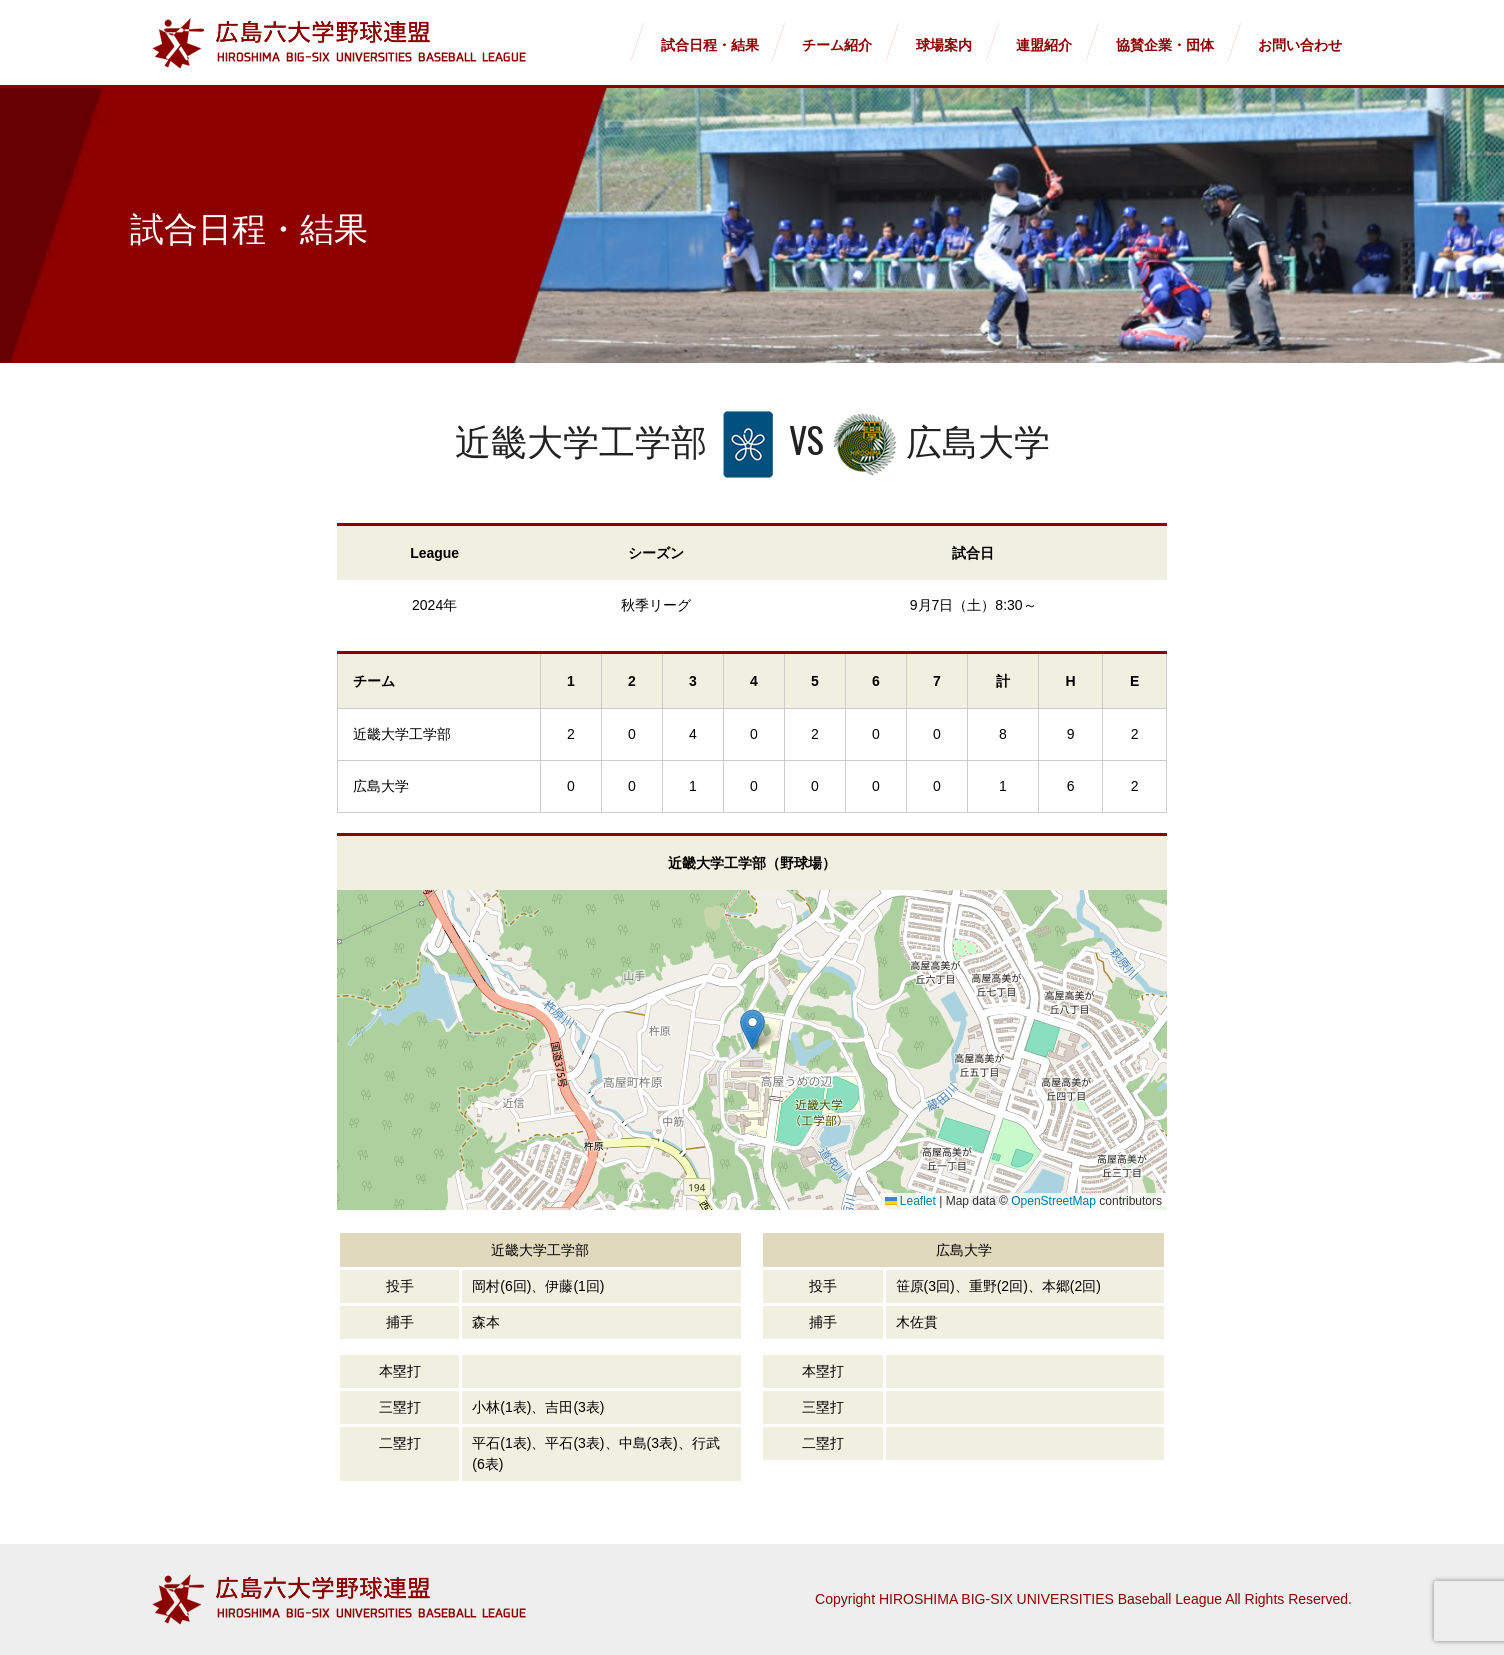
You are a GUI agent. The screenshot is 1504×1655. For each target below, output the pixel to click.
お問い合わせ (1300, 45)
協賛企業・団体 (1165, 45)
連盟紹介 (1044, 45)
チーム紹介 (837, 45)
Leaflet (910, 1201)
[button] (752, 1029)
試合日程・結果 (710, 45)
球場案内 (944, 45)
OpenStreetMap (1053, 1201)
